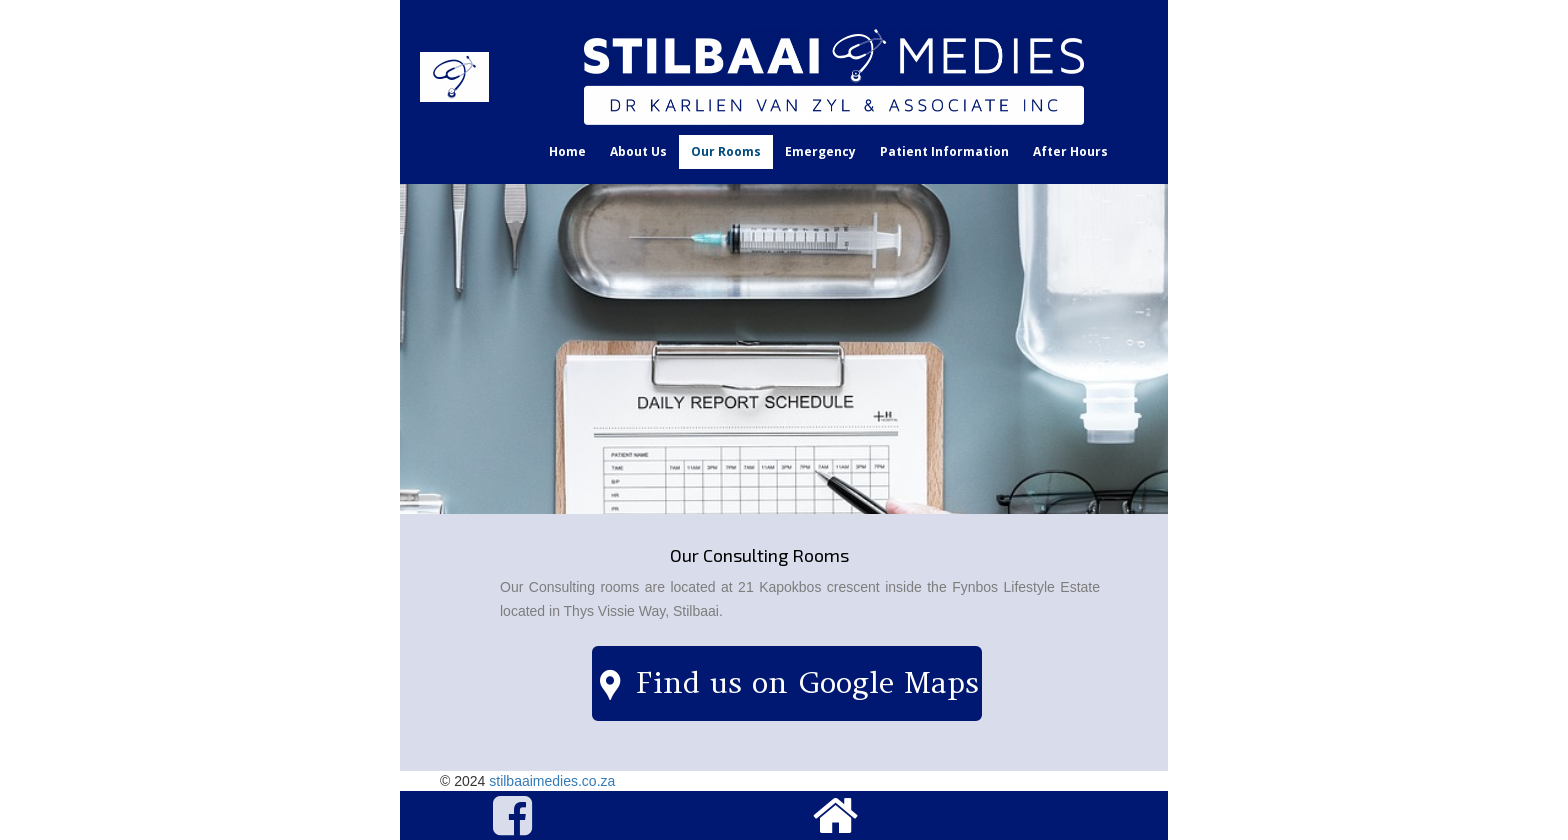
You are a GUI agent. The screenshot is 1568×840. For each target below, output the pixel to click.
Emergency (820, 151)
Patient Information (944, 151)
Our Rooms (726, 151)
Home (567, 151)
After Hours (1070, 151)
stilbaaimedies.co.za (552, 781)
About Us (638, 151)
